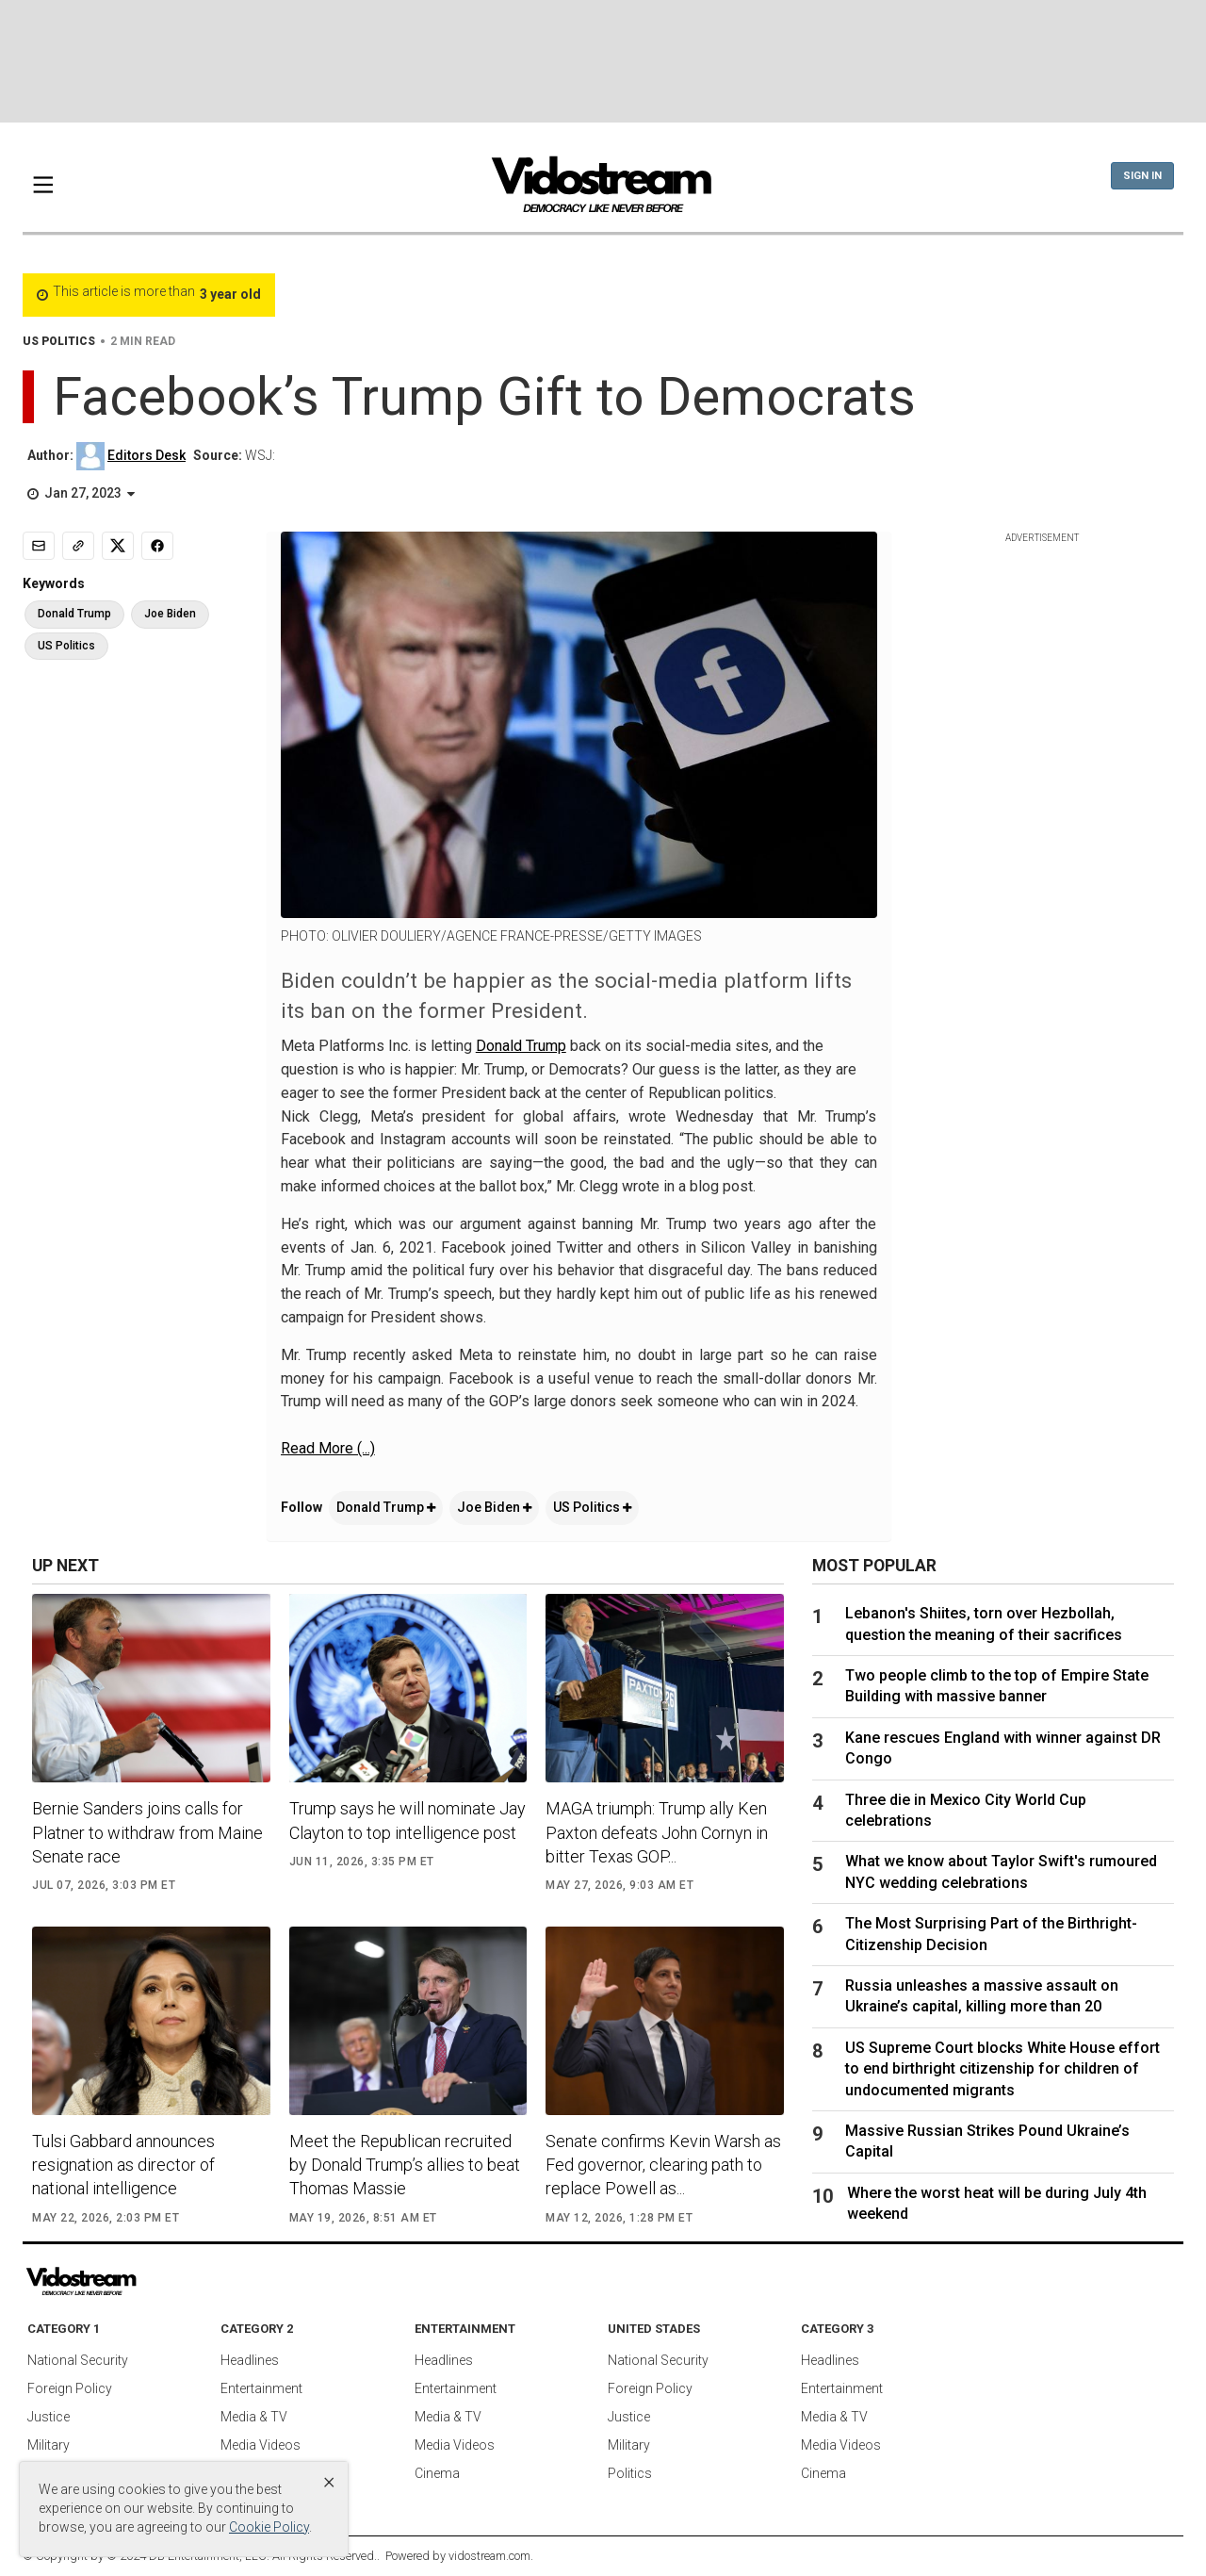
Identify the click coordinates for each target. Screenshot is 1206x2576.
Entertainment (261, 2388)
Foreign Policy (69, 2388)
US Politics (592, 1507)
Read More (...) (328, 1448)
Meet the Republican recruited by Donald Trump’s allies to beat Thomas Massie (404, 2164)
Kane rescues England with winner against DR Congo (1003, 1748)
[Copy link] (78, 546)
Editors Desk (146, 455)
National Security (77, 2360)
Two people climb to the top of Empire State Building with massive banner (997, 1685)
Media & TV (253, 2416)
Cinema (437, 2473)
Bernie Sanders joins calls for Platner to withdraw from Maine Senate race (147, 1831)
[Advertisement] (603, 61)
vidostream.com (489, 2556)
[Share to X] (118, 546)
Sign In (1142, 176)
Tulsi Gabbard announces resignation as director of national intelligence (123, 2164)
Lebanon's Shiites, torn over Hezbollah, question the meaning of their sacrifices (983, 1623)
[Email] (39, 546)
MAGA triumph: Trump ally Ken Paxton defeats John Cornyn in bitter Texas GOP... (657, 1831)
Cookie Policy (269, 2527)
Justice (48, 2416)
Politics (630, 2473)
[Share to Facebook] (157, 546)
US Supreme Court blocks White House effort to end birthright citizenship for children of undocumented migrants (1002, 2069)
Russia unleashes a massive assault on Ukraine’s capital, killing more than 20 (981, 1996)
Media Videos (260, 2445)
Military (48, 2445)
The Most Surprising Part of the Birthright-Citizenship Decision (991, 1933)
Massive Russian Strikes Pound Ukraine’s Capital (987, 2141)
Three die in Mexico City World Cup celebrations (965, 1810)
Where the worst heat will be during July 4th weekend (997, 2203)
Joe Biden (494, 1507)
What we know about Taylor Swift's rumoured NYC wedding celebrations (1001, 1871)
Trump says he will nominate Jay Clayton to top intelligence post (407, 1820)
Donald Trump (521, 1046)
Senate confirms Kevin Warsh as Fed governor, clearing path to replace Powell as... (663, 2164)
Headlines (249, 2360)
